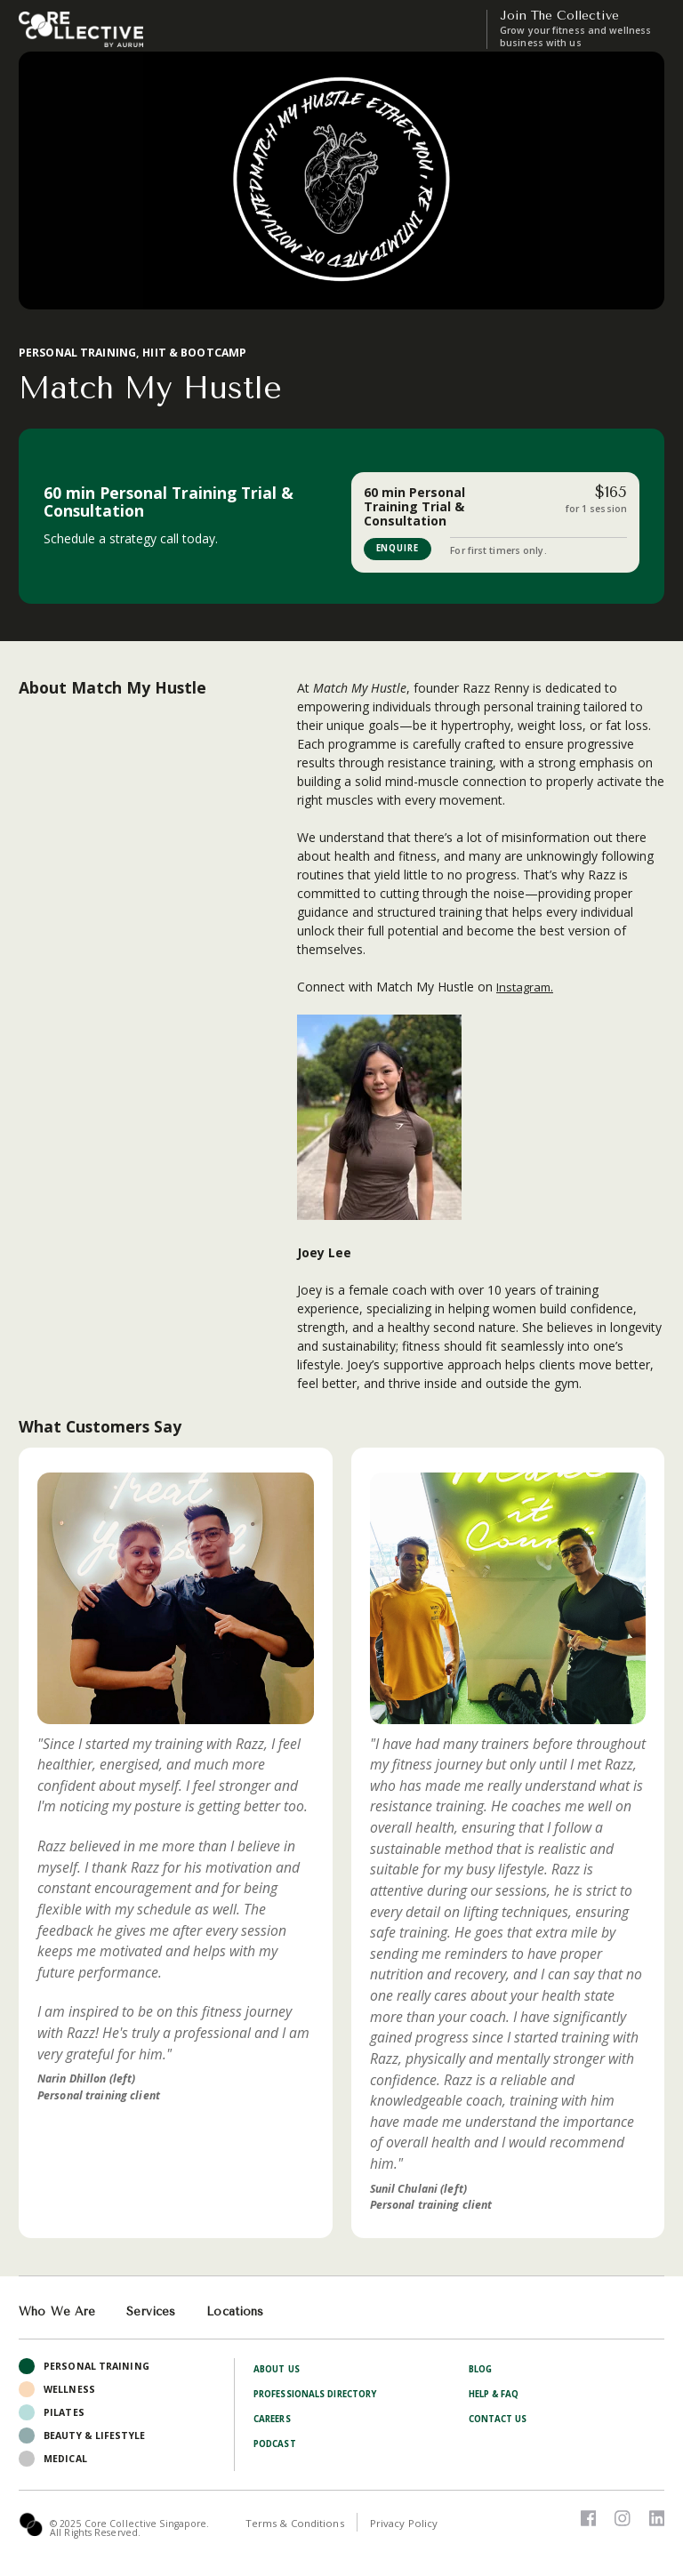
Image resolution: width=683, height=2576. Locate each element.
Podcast (277, 2444)
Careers (274, 2419)
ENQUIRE (402, 548)
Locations (243, 2312)
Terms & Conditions (294, 2524)
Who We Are (58, 2312)
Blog (482, 2369)
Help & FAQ (497, 2394)
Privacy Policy (406, 2524)
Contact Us (501, 2419)
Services (154, 2312)
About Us (279, 2369)
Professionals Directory (323, 2394)
